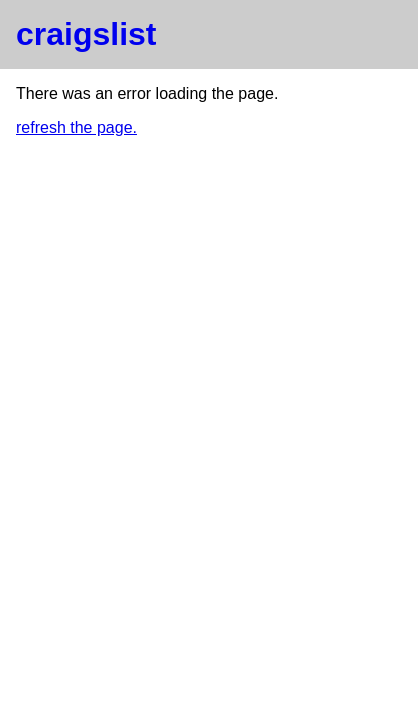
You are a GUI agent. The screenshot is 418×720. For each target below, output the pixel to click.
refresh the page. (76, 127)
